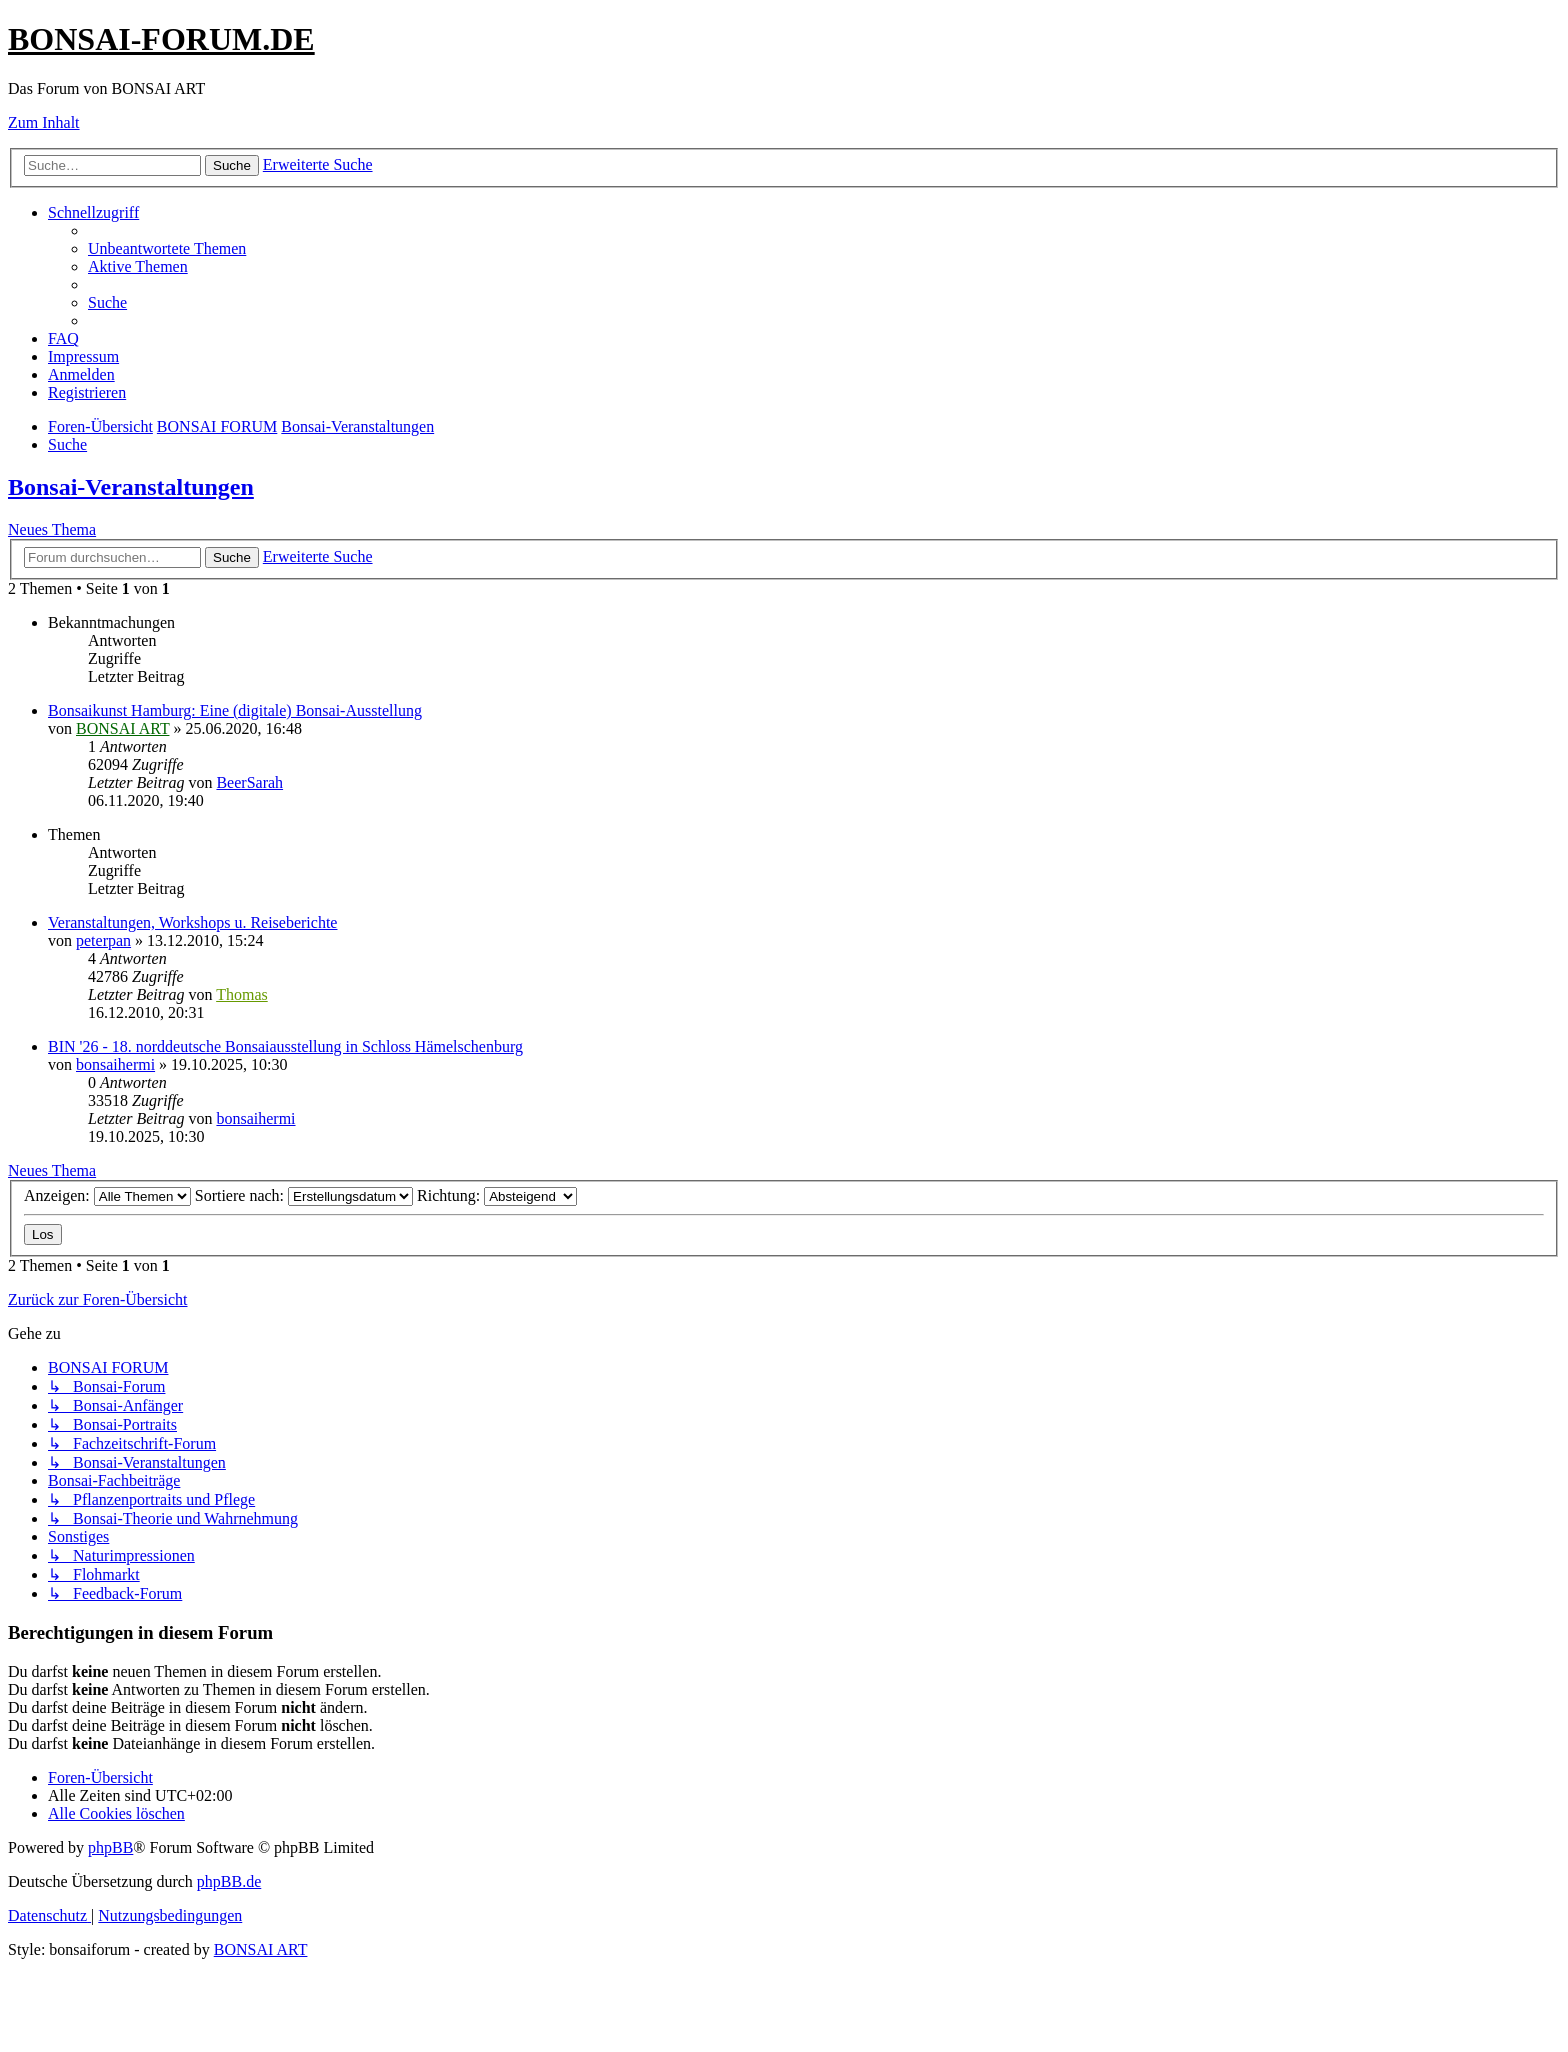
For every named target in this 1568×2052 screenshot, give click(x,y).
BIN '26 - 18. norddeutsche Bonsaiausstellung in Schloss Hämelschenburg (285, 1046)
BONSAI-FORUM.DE (161, 39)
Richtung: (497, 1195)
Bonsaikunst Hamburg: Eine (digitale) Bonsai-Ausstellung (235, 710)
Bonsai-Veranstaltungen (131, 487)
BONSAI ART (122, 728)
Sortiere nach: (304, 1195)
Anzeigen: (107, 1195)
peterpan (103, 940)
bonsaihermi (115, 1064)
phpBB (110, 1847)
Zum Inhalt (44, 122)
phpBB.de (229, 1881)
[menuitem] (167, 248)
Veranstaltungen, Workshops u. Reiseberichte (192, 922)
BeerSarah (249, 782)
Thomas (242, 994)
